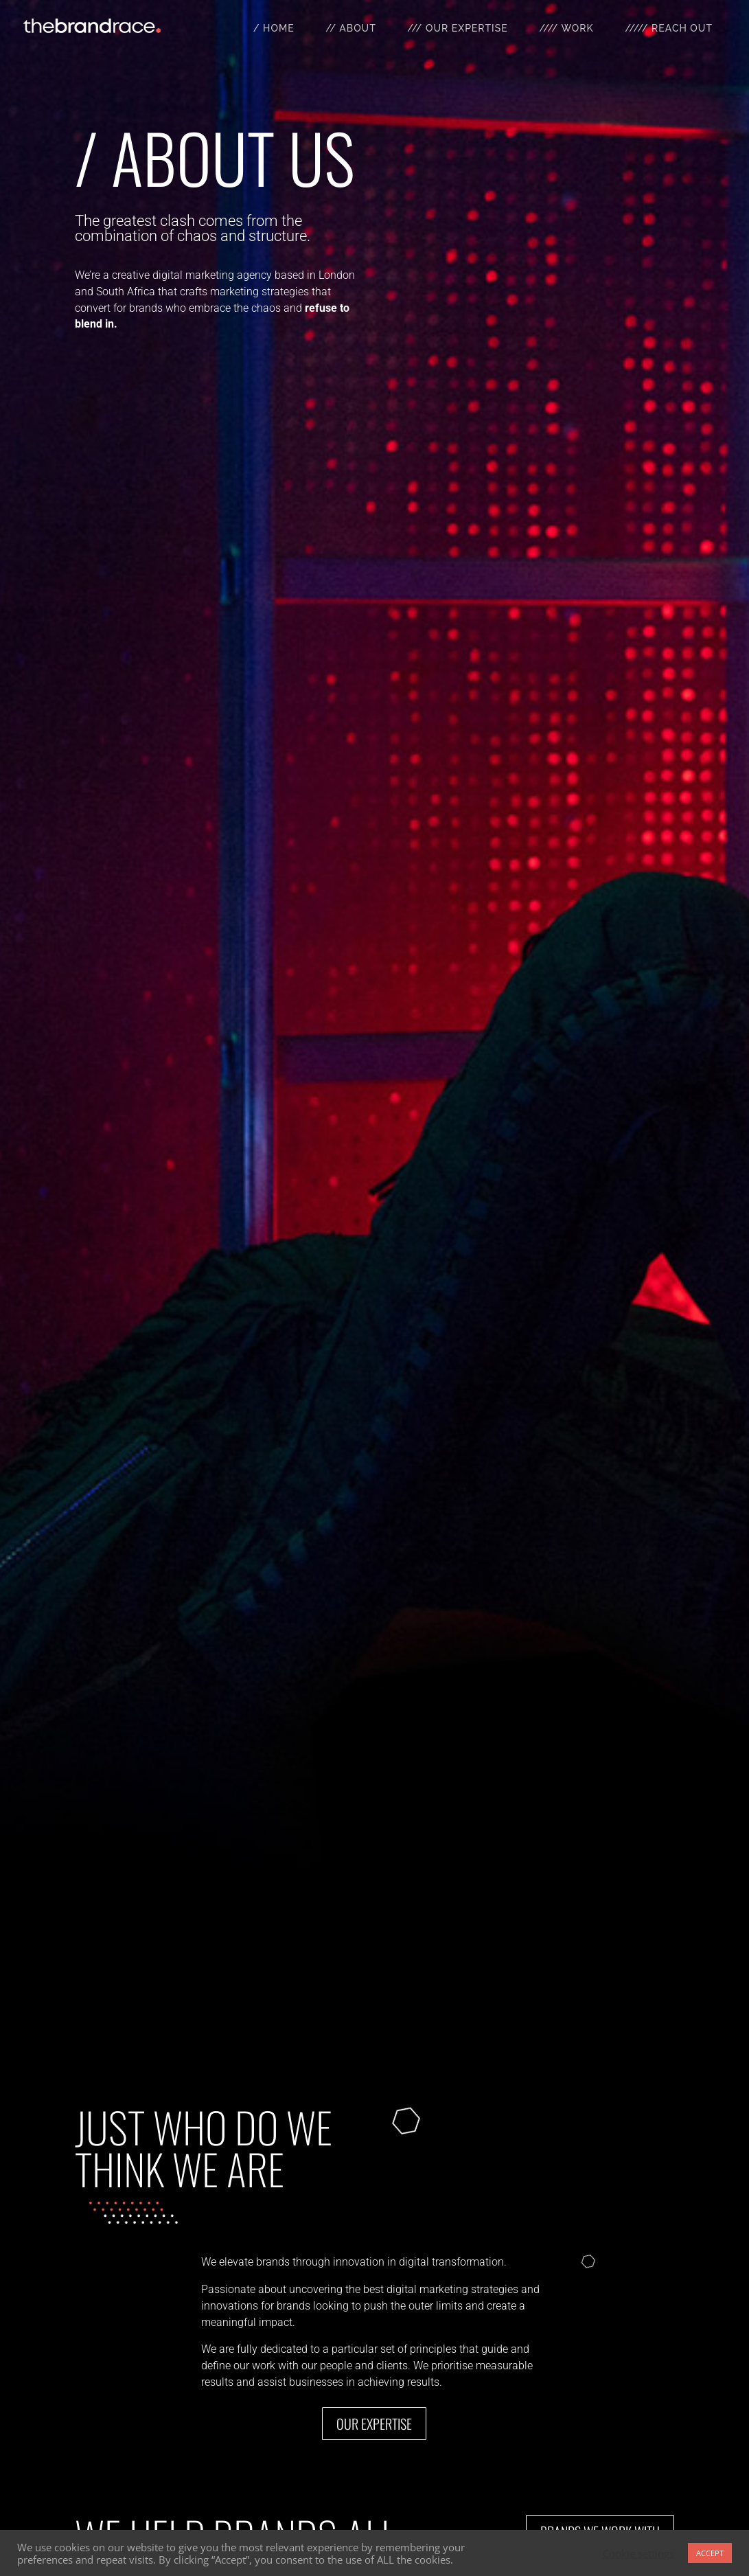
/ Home (274, 28)
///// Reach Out (669, 28)
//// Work (566, 28)
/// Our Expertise (457, 28)
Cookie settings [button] (638, 2553)
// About (350, 28)
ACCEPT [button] (710, 2553)
